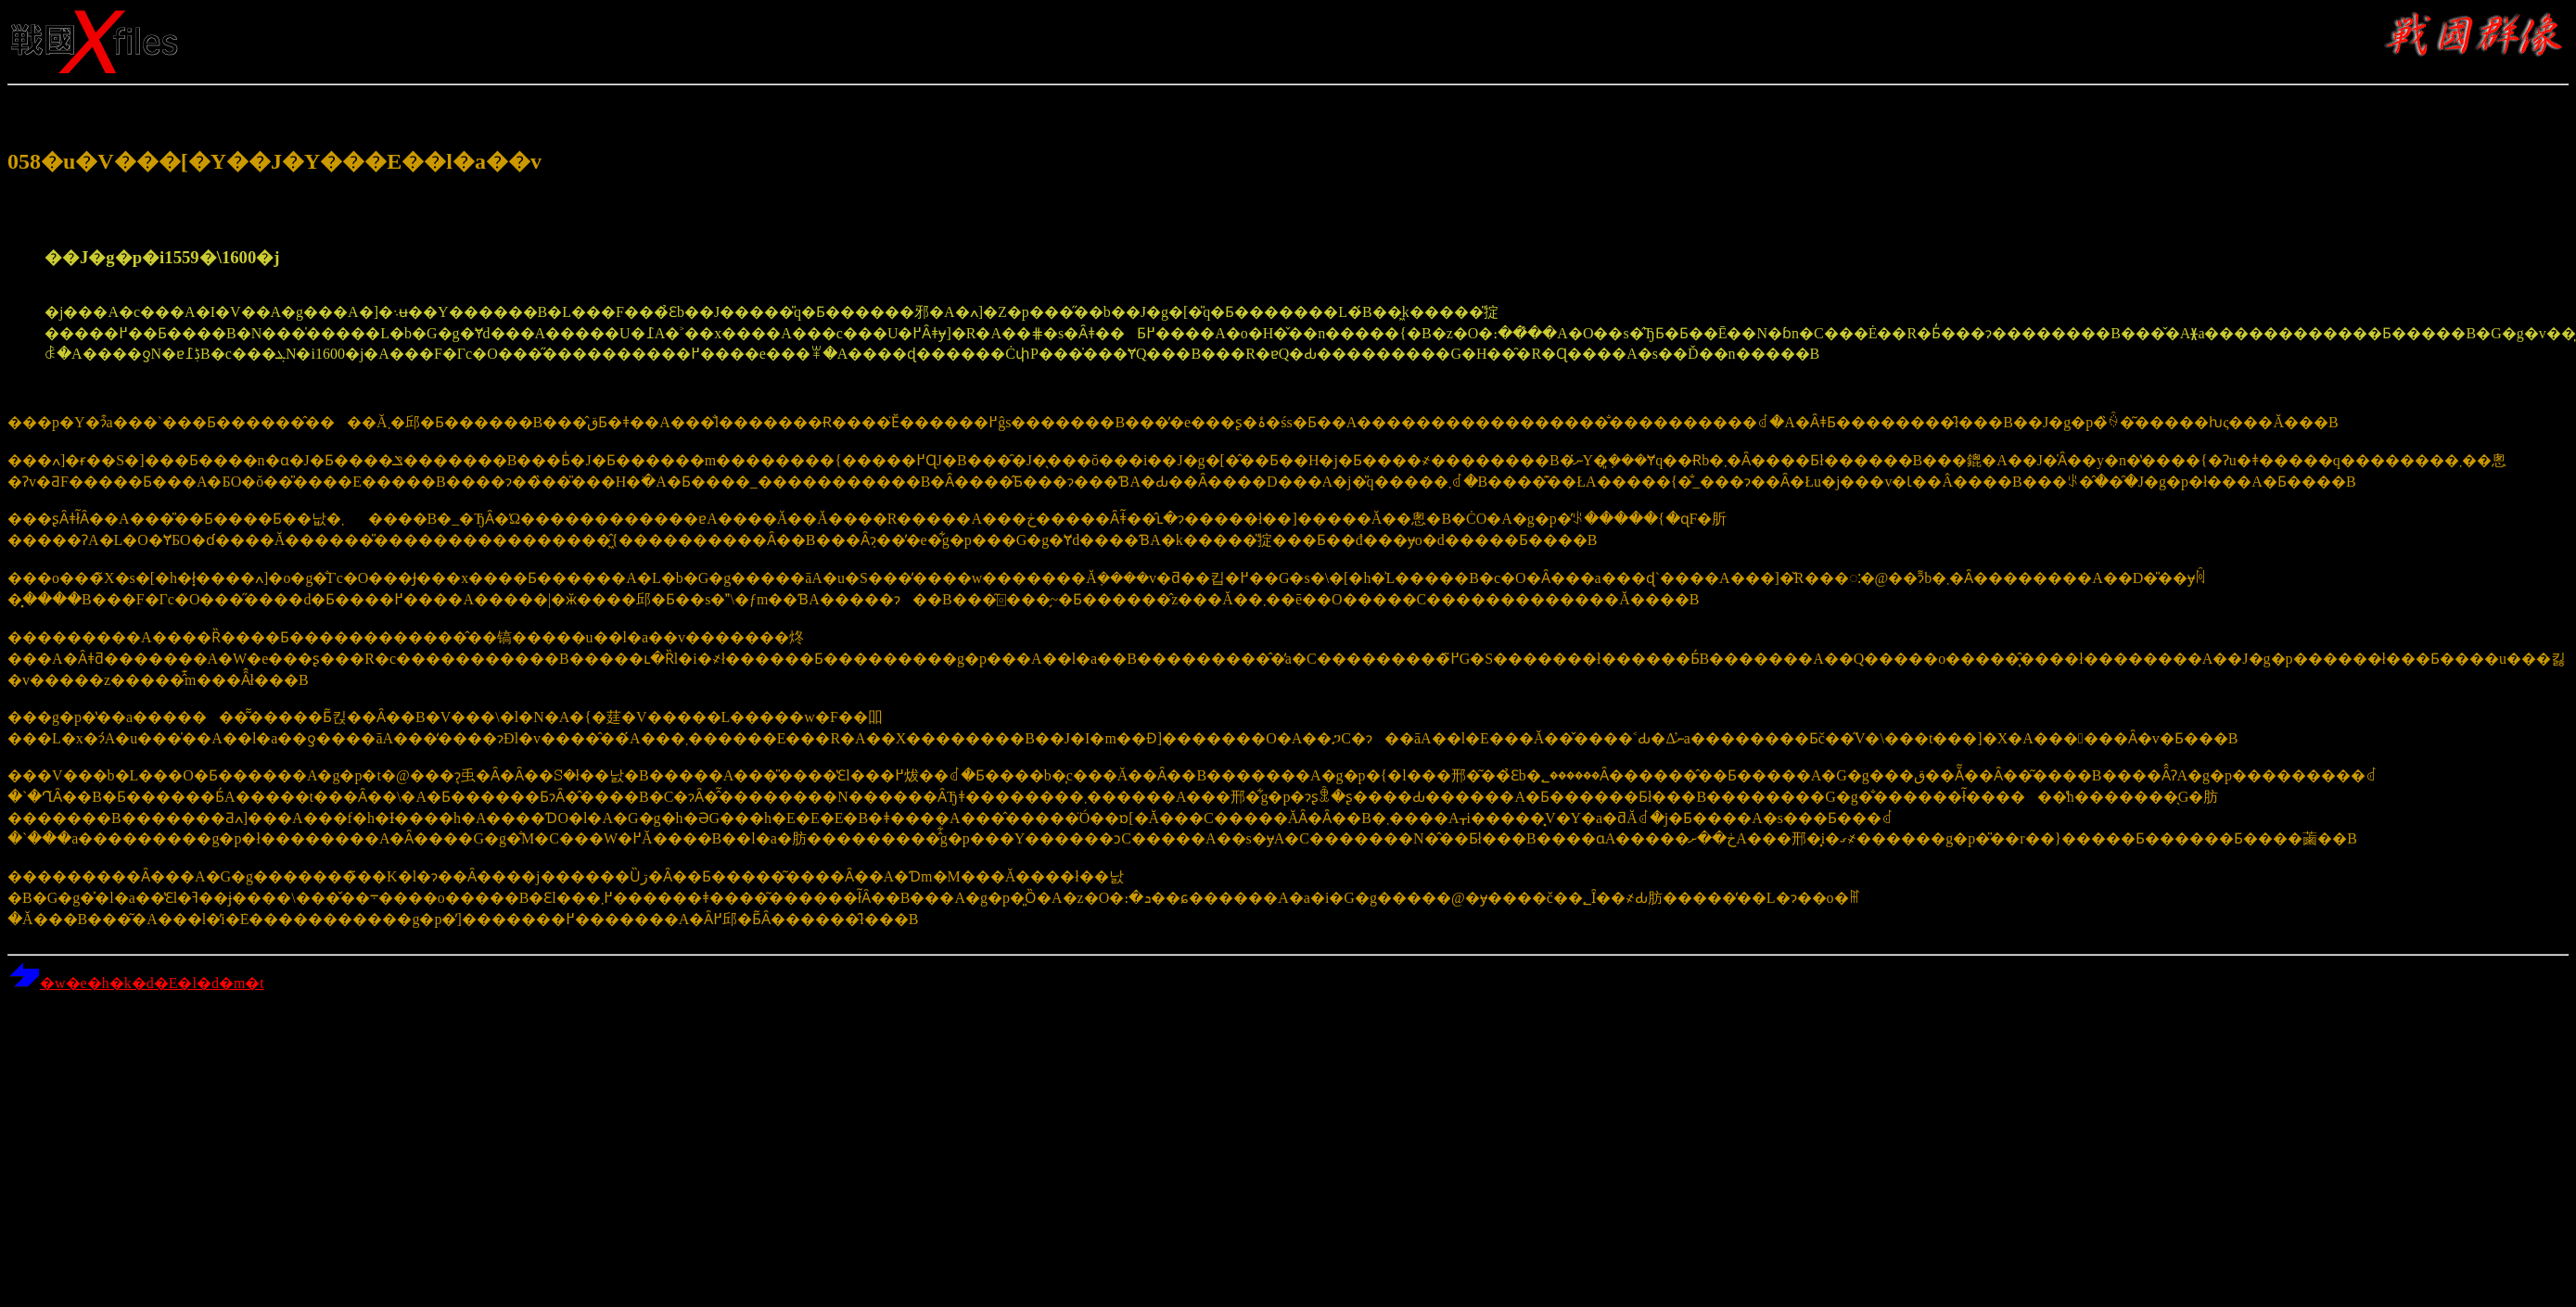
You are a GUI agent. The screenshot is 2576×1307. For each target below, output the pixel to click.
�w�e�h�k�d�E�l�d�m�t (135, 983)
